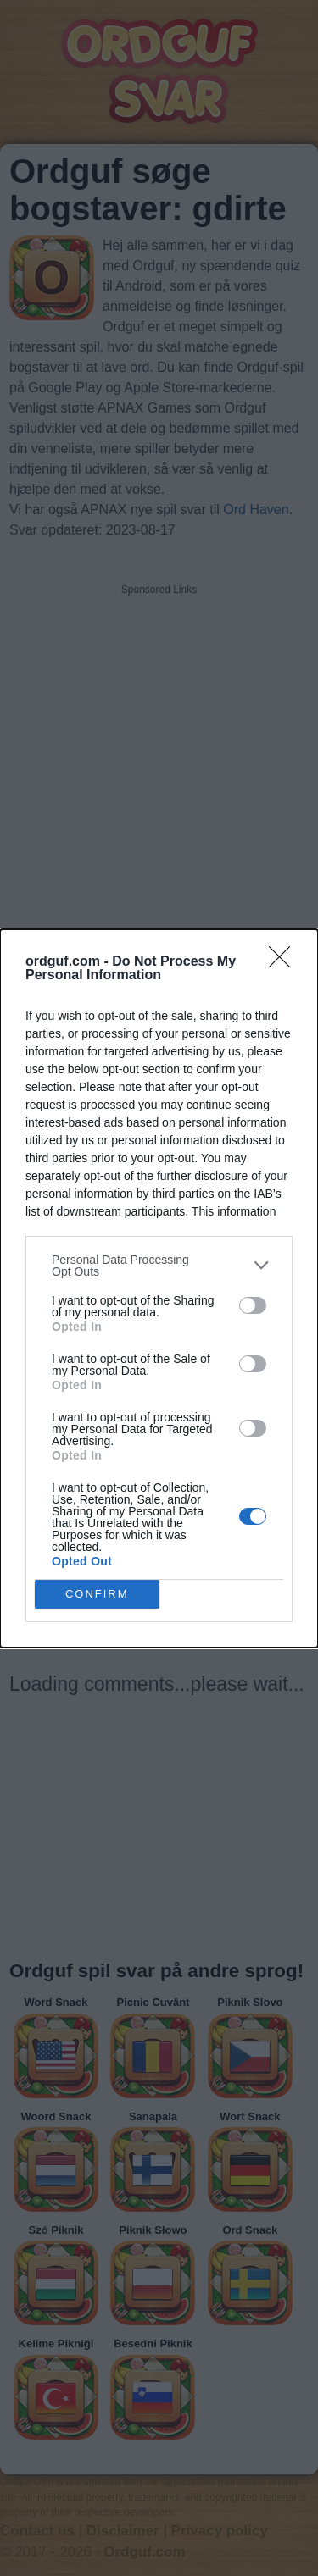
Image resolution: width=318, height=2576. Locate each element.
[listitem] (159, 1265)
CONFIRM (97, 1593)
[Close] (285, 962)
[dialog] (159, 1288)
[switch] (252, 1305)
